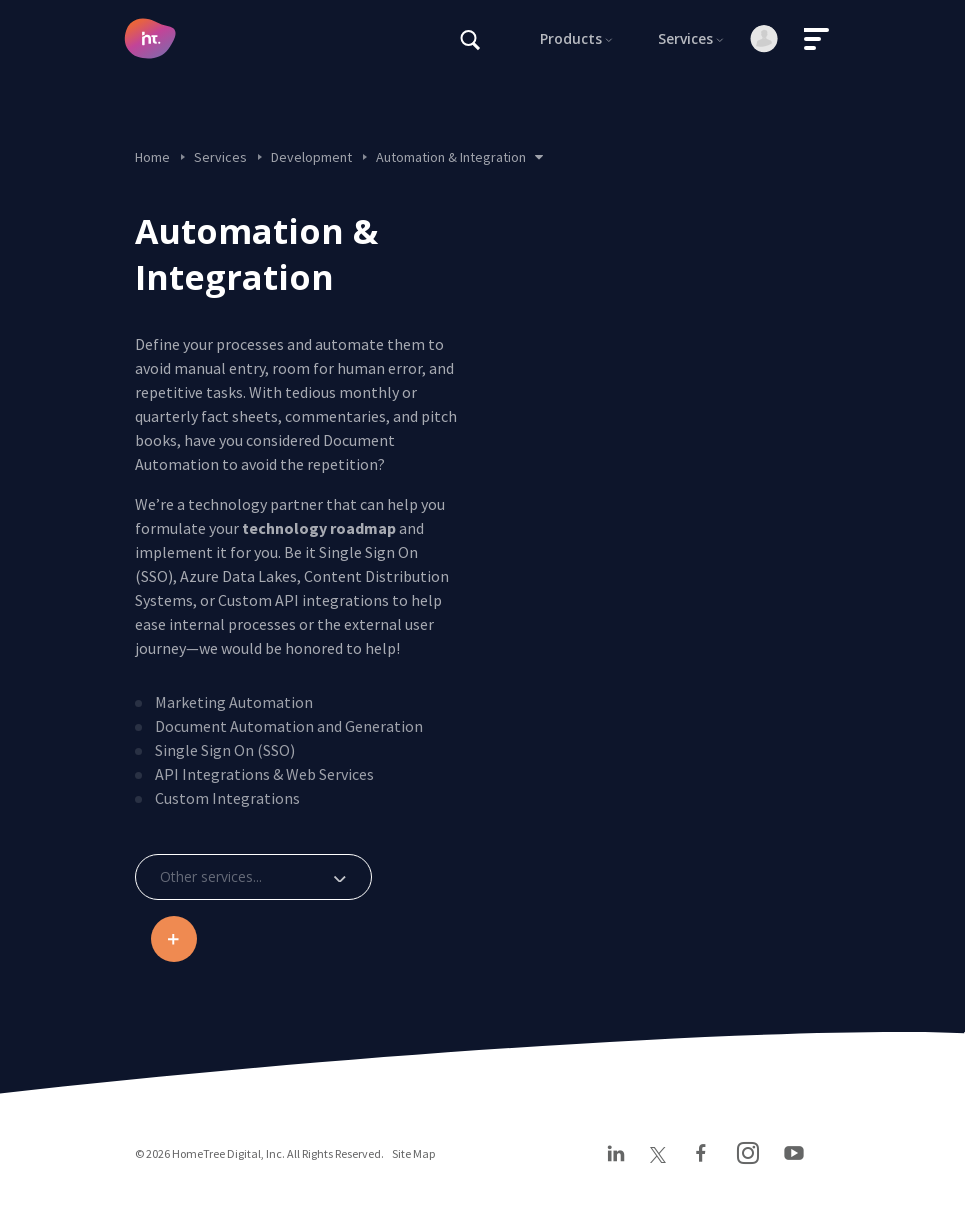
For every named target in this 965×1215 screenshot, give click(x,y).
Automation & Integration (459, 157)
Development (311, 157)
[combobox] (253, 877)
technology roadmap (319, 528)
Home (152, 157)
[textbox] (251, 877)
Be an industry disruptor (173, 939)
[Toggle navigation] (817, 39)
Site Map (413, 1153)
